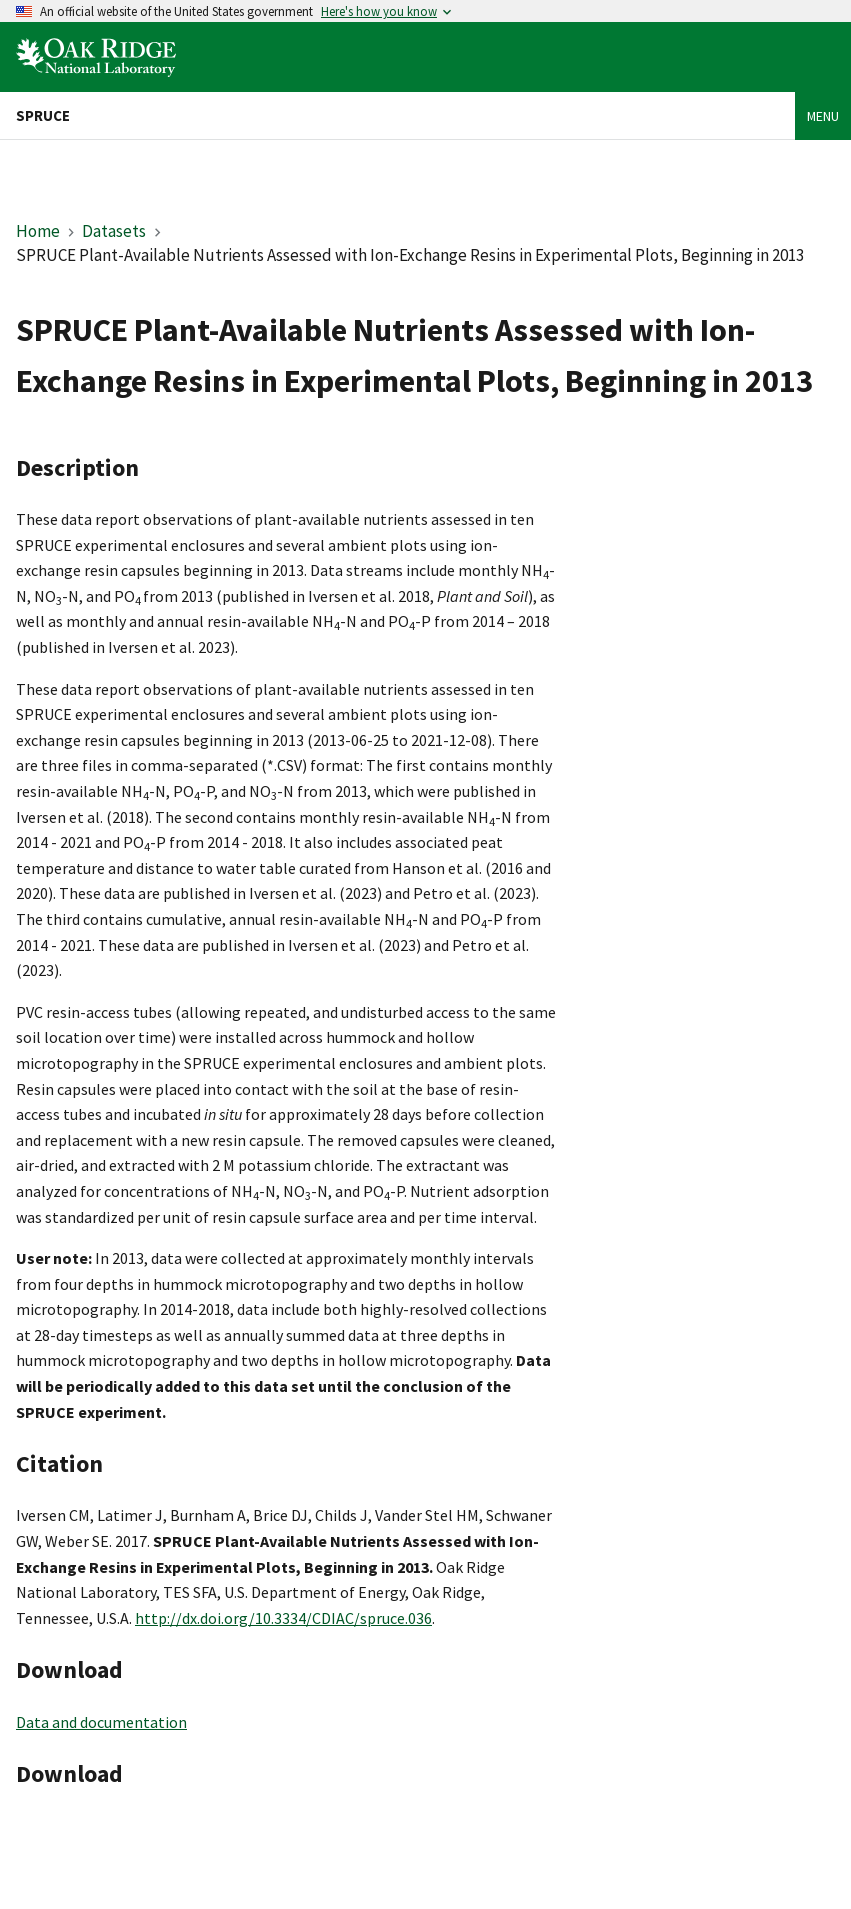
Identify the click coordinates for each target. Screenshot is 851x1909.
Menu (823, 116)
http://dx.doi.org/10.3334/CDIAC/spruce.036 (283, 1618)
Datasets (114, 231)
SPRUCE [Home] (43, 115)
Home (38, 231)
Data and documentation (101, 1722)
